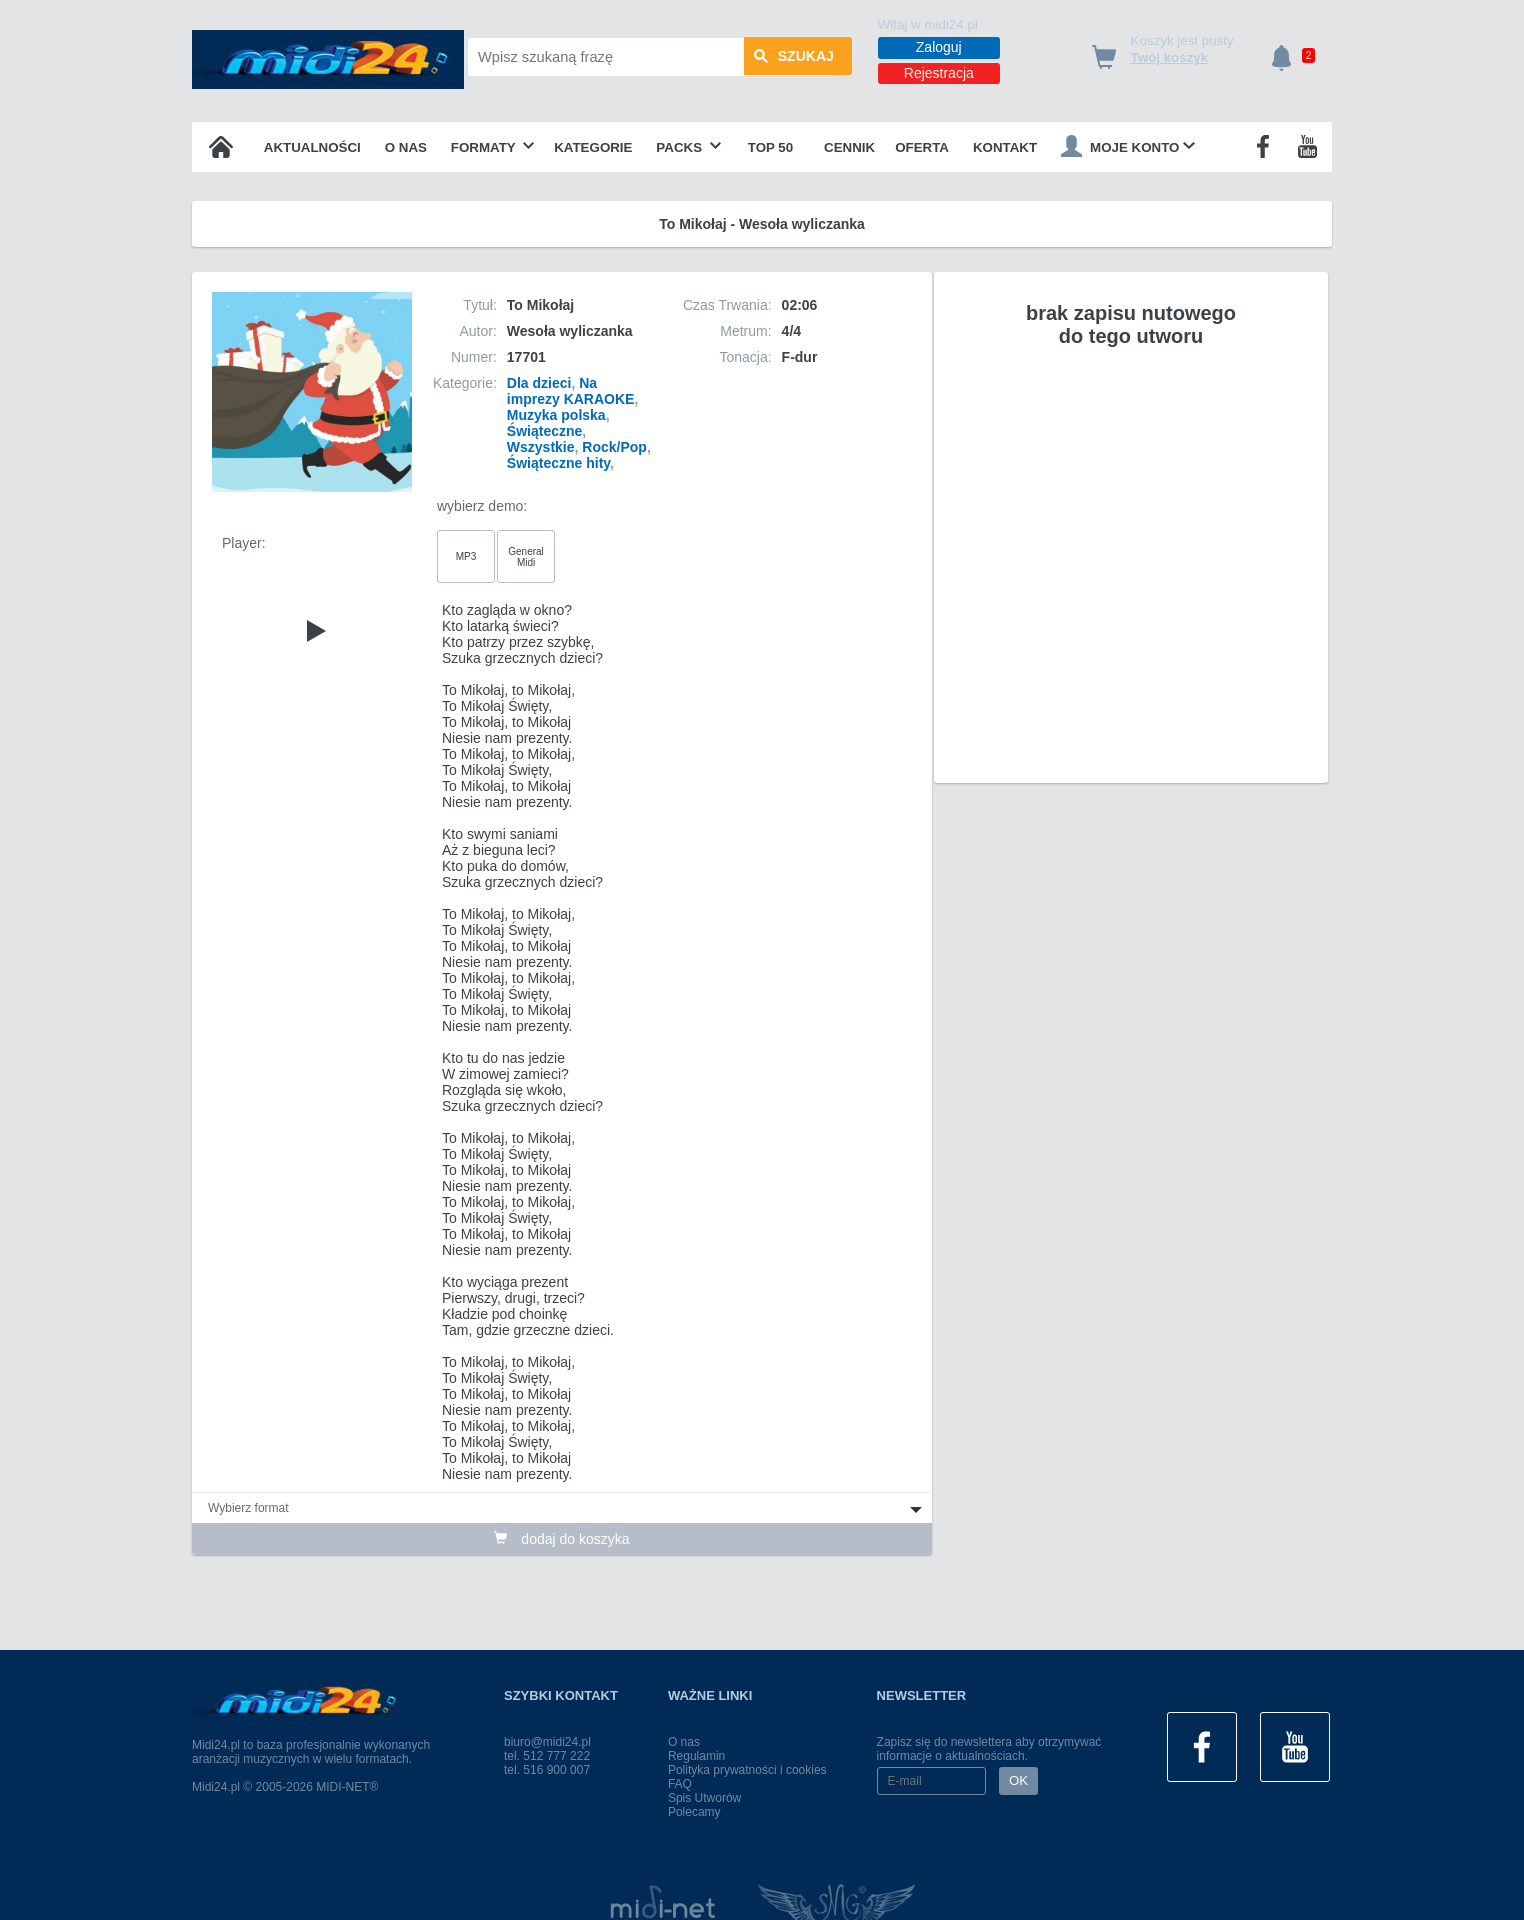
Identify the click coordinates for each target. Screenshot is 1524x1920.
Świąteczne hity (558, 463)
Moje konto (1128, 146)
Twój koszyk (1170, 57)
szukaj (794, 57)
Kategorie (593, 147)
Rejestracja (939, 73)
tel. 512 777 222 (547, 1756)
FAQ (680, 1784)
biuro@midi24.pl (547, 1742)
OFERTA (922, 147)
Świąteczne (544, 431)
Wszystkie (541, 447)
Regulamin (696, 1756)
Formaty (493, 147)
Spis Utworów (704, 1798)
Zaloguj (939, 47)
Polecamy (694, 1812)
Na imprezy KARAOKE (571, 391)
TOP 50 (770, 147)
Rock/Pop (614, 447)
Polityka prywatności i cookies (747, 1770)
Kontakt (1005, 147)
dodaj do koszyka (561, 1539)
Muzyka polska (556, 415)
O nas (406, 147)
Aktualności (312, 147)
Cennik (849, 147)
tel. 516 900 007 (547, 1770)
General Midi (526, 557)
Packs (688, 147)
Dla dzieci (539, 383)
